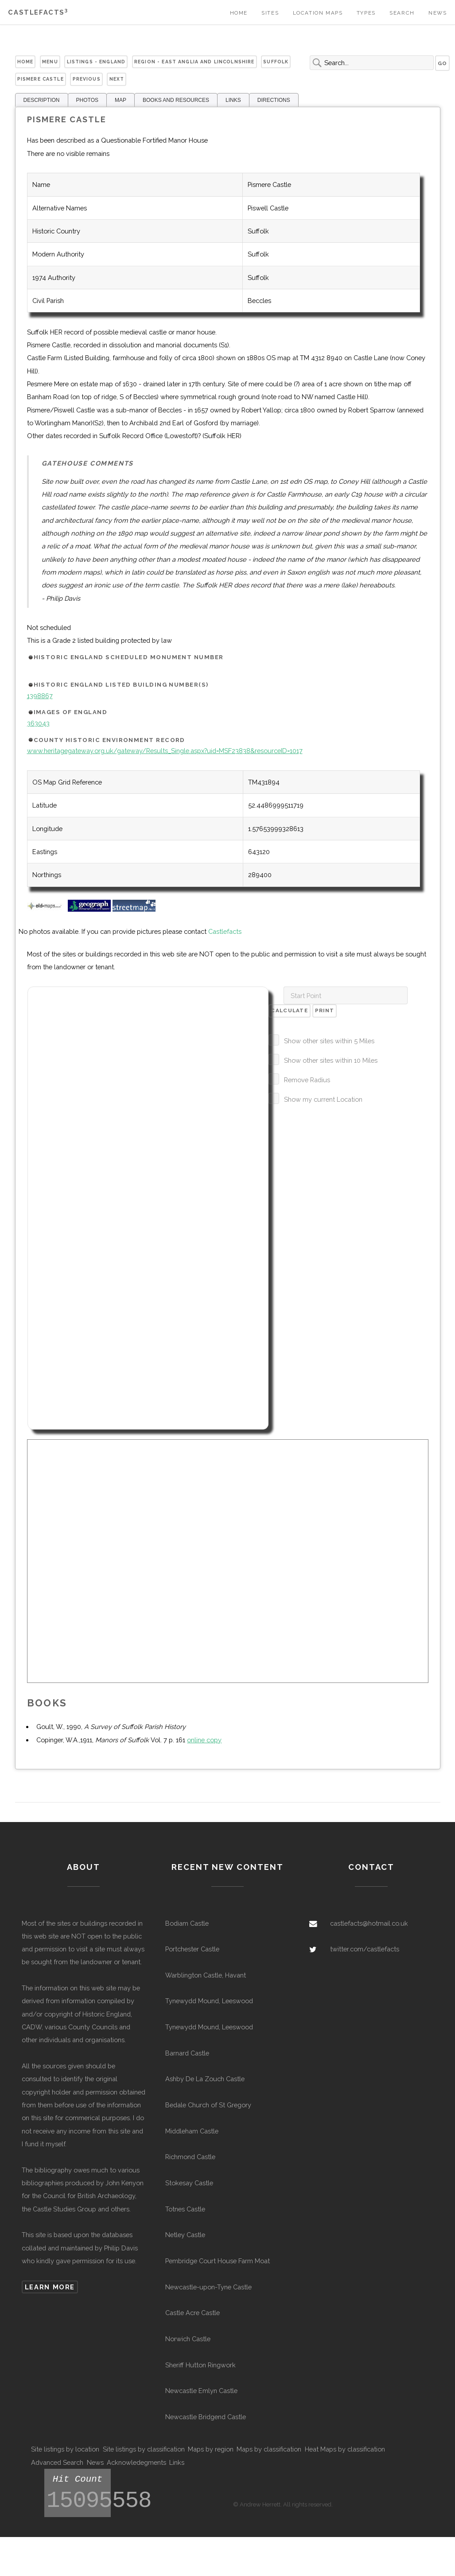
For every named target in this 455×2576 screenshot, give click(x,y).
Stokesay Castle (189, 2183)
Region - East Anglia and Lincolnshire (194, 61)
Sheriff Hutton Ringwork (200, 2365)
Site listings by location (65, 2449)
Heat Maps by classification (345, 2449)
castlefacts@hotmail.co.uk (369, 1923)
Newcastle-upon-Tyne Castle (208, 2287)
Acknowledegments (136, 2462)
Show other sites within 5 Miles (329, 1041)
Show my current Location (323, 1099)
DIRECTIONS (273, 100)
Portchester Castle (192, 1949)
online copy (204, 1740)
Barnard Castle (187, 2053)
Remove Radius (307, 1080)
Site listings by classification (144, 2449)
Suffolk (275, 61)
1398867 (40, 695)
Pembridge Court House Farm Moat (217, 2261)
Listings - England (96, 61)
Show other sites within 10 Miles (330, 1060)
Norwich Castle (187, 2339)
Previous (87, 79)
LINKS (233, 100)
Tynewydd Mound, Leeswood (209, 2001)
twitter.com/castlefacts (364, 1949)
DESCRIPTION (41, 100)
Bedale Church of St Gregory (208, 2105)
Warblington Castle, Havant (205, 1975)
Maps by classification (269, 2449)
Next (116, 79)
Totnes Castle (185, 2209)
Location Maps (318, 13)
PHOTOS (87, 100)
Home (239, 13)
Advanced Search (57, 2462)
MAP (120, 100)
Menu (50, 61)
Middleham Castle (191, 2131)
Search (402, 13)
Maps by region (210, 2449)
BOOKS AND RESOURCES (176, 100)
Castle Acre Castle (192, 2312)
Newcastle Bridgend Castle (205, 2417)
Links (176, 2462)
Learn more (50, 2287)
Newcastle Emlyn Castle (201, 2390)
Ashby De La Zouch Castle (205, 2079)
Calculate (289, 1010)
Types (366, 13)
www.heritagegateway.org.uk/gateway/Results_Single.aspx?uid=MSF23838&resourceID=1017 (165, 750)
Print (324, 1010)
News (437, 13)
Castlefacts (38, 12)
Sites (270, 13)
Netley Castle (185, 2234)
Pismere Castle (40, 79)
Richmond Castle (190, 2156)
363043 (38, 723)
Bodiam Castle (187, 1923)
